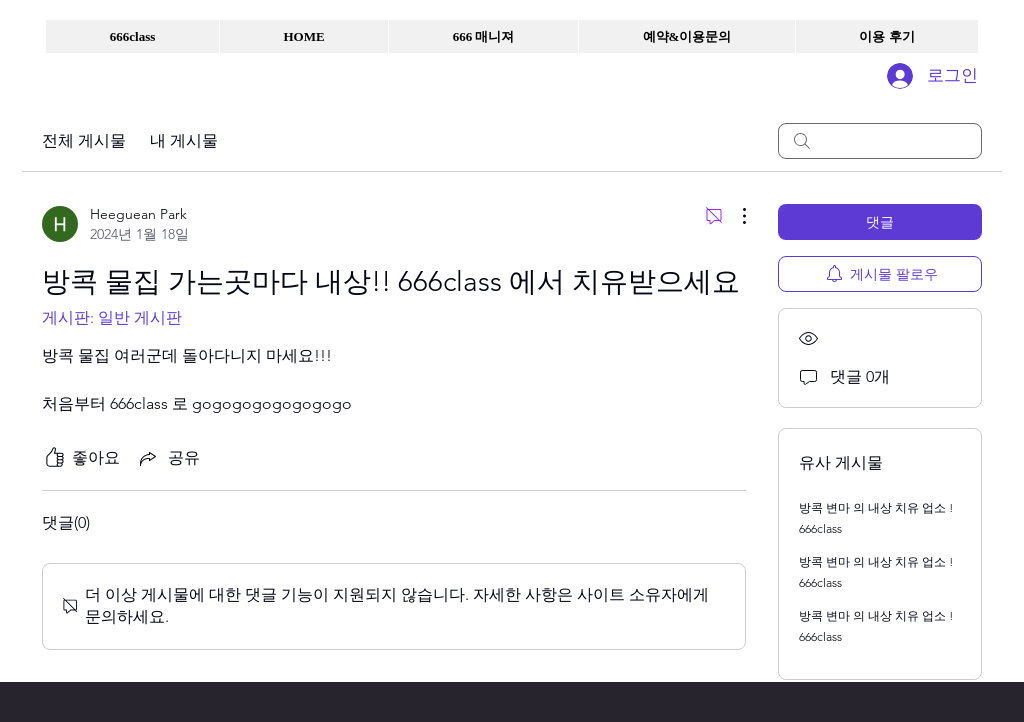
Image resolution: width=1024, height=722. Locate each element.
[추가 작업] (734, 216)
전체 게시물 (84, 140)
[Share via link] (168, 458)
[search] (880, 141)
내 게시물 (184, 140)
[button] (132, 36)
